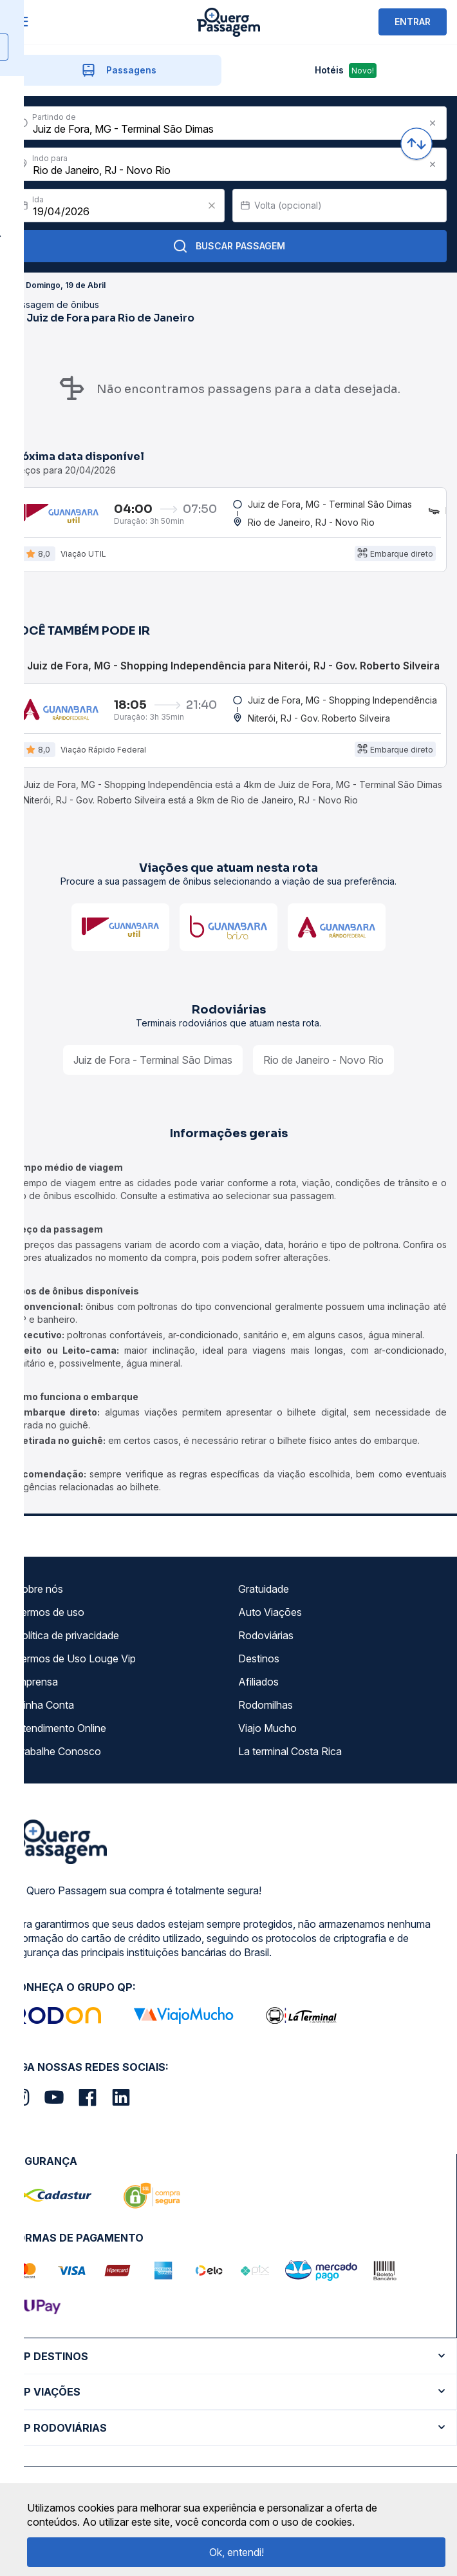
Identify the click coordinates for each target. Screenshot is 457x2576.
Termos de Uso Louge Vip (75, 1659)
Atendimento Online (60, 1729)
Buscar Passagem (229, 246)
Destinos (258, 1659)
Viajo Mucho (267, 1729)
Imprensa (36, 1683)
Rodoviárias (266, 1636)
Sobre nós (39, 1590)
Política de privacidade (67, 1636)
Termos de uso (49, 1613)
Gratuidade (263, 1590)
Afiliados (258, 1683)
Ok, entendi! (236, 2552)
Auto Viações (270, 1613)
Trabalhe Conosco (58, 1752)
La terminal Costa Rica (290, 1752)
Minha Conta (44, 1706)
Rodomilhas (265, 1706)
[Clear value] (212, 206)
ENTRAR (413, 21)
